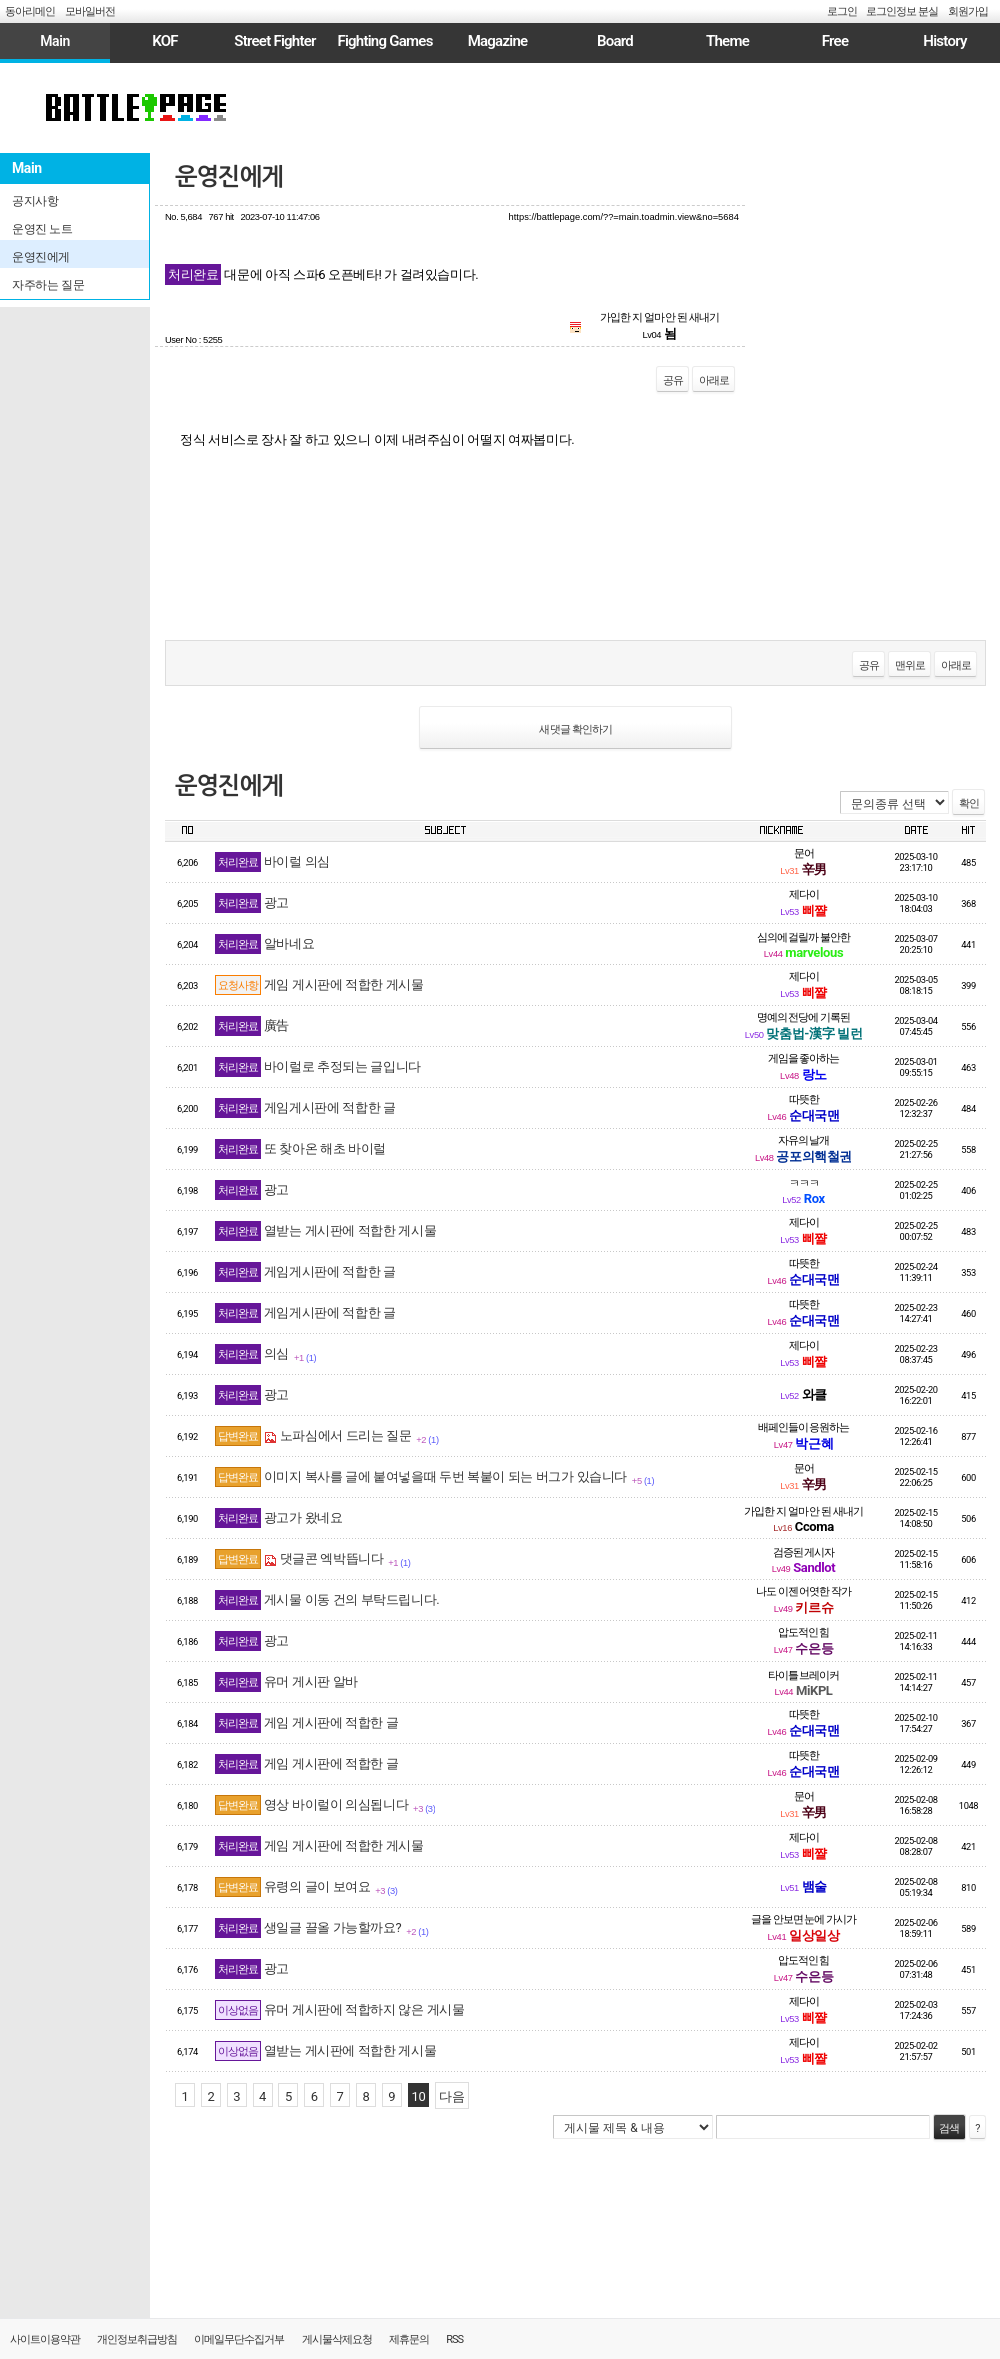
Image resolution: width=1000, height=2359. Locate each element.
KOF (165, 41)
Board (615, 41)
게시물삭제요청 (337, 2339)
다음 (451, 2096)
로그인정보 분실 (902, 11)
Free (835, 41)
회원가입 (968, 11)
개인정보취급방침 (137, 2339)
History (944, 41)
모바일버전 (90, 11)
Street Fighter (274, 41)
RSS (454, 2339)
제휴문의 (409, 2339)
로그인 (842, 11)
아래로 (714, 380)
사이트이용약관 (45, 2339)
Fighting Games (384, 41)
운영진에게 (229, 177)
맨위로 (910, 665)
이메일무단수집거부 (239, 2339)
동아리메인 (30, 11)
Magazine (498, 41)
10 (419, 2096)
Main (55, 41)
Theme (727, 41)
